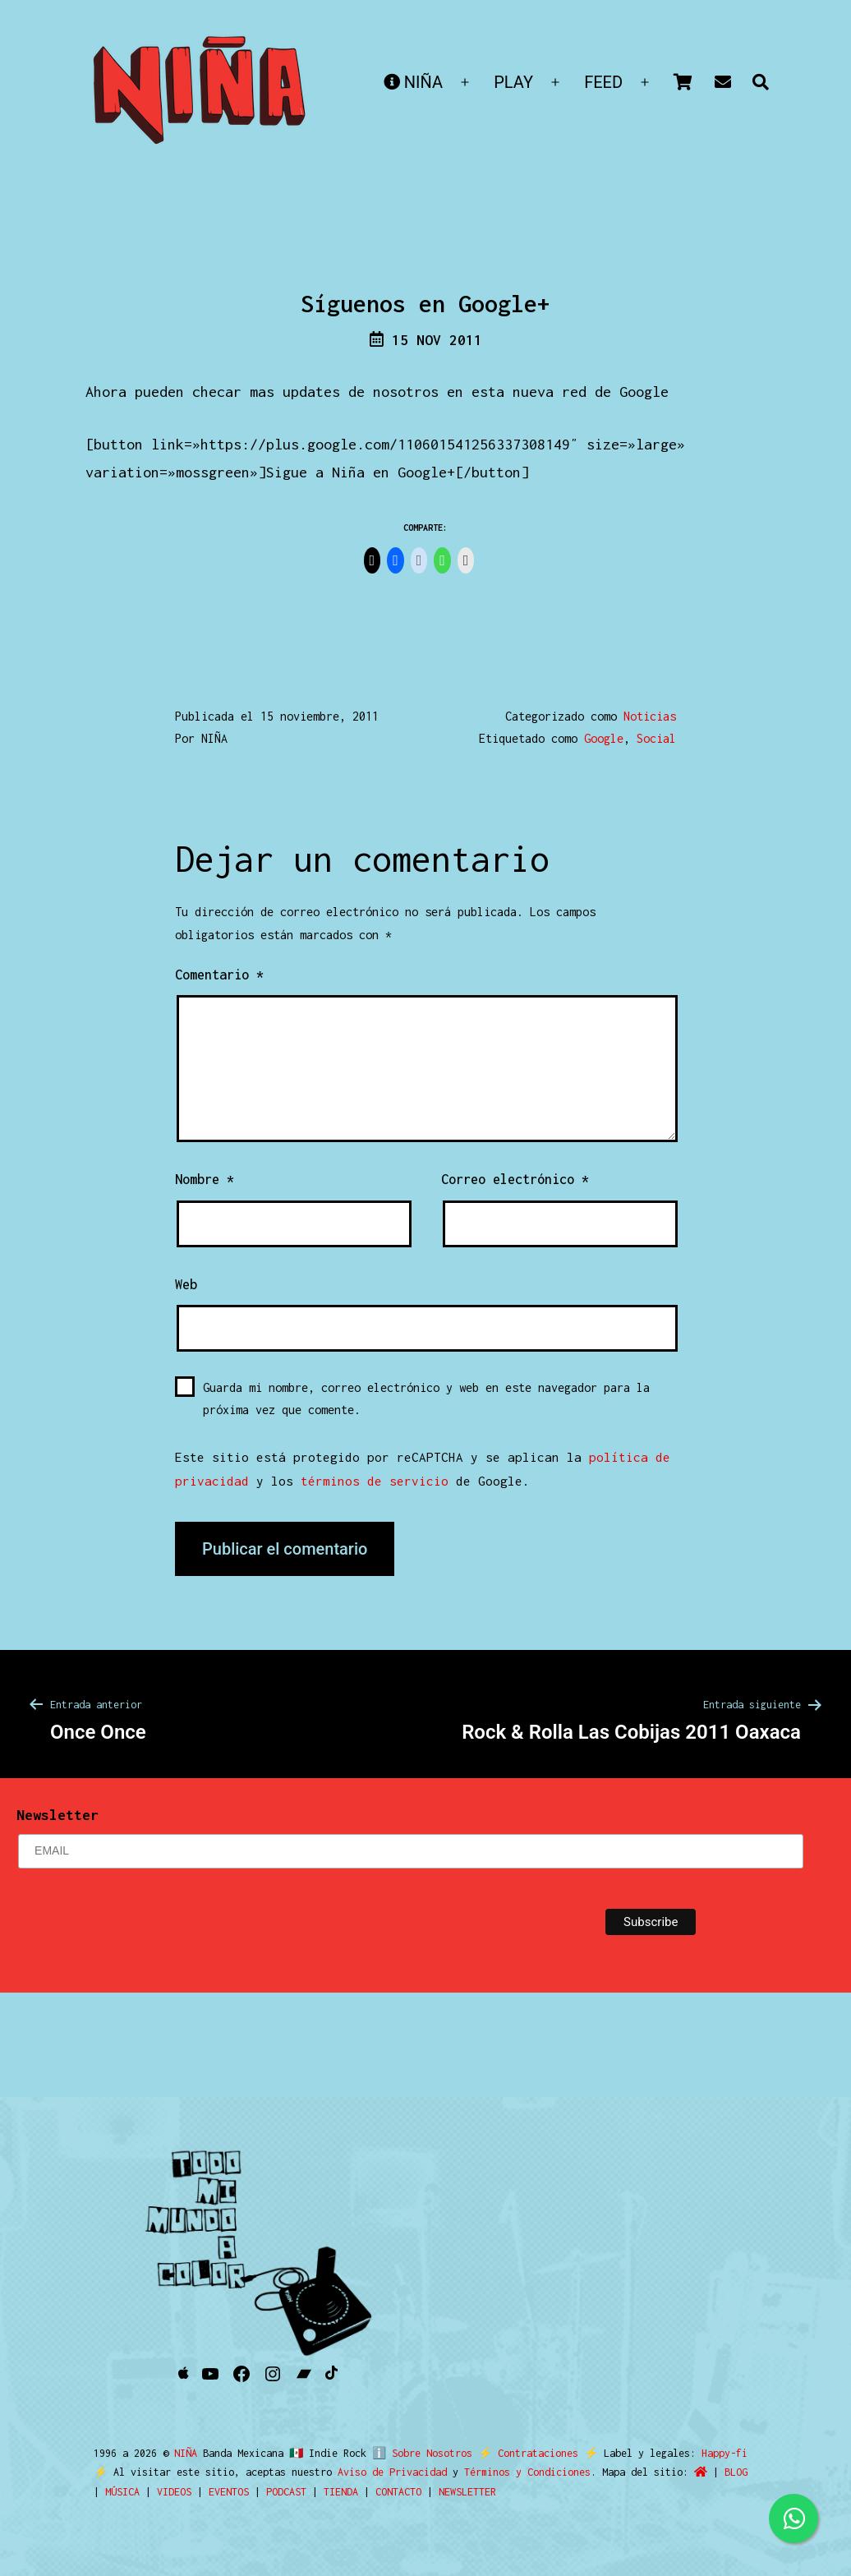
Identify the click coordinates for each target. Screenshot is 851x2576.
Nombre (204, 1179)
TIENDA (341, 2492)
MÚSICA (122, 2492)
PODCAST (286, 2492)
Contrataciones (530, 2453)
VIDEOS (174, 2492)
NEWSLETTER (467, 2492)
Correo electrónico (515, 1179)
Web (186, 1284)
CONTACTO (398, 2492)
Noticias (649, 716)
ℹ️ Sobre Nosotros (418, 2453)
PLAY (513, 82)
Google (603, 738)
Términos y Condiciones (527, 2472)
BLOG (736, 2472)
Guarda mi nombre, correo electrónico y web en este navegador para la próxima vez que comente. (426, 1398)
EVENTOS (229, 2492)
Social (656, 738)
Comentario (219, 974)
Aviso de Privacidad (392, 2472)
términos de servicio (374, 1480)
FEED (603, 82)
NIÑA (413, 82)
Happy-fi (717, 2453)
